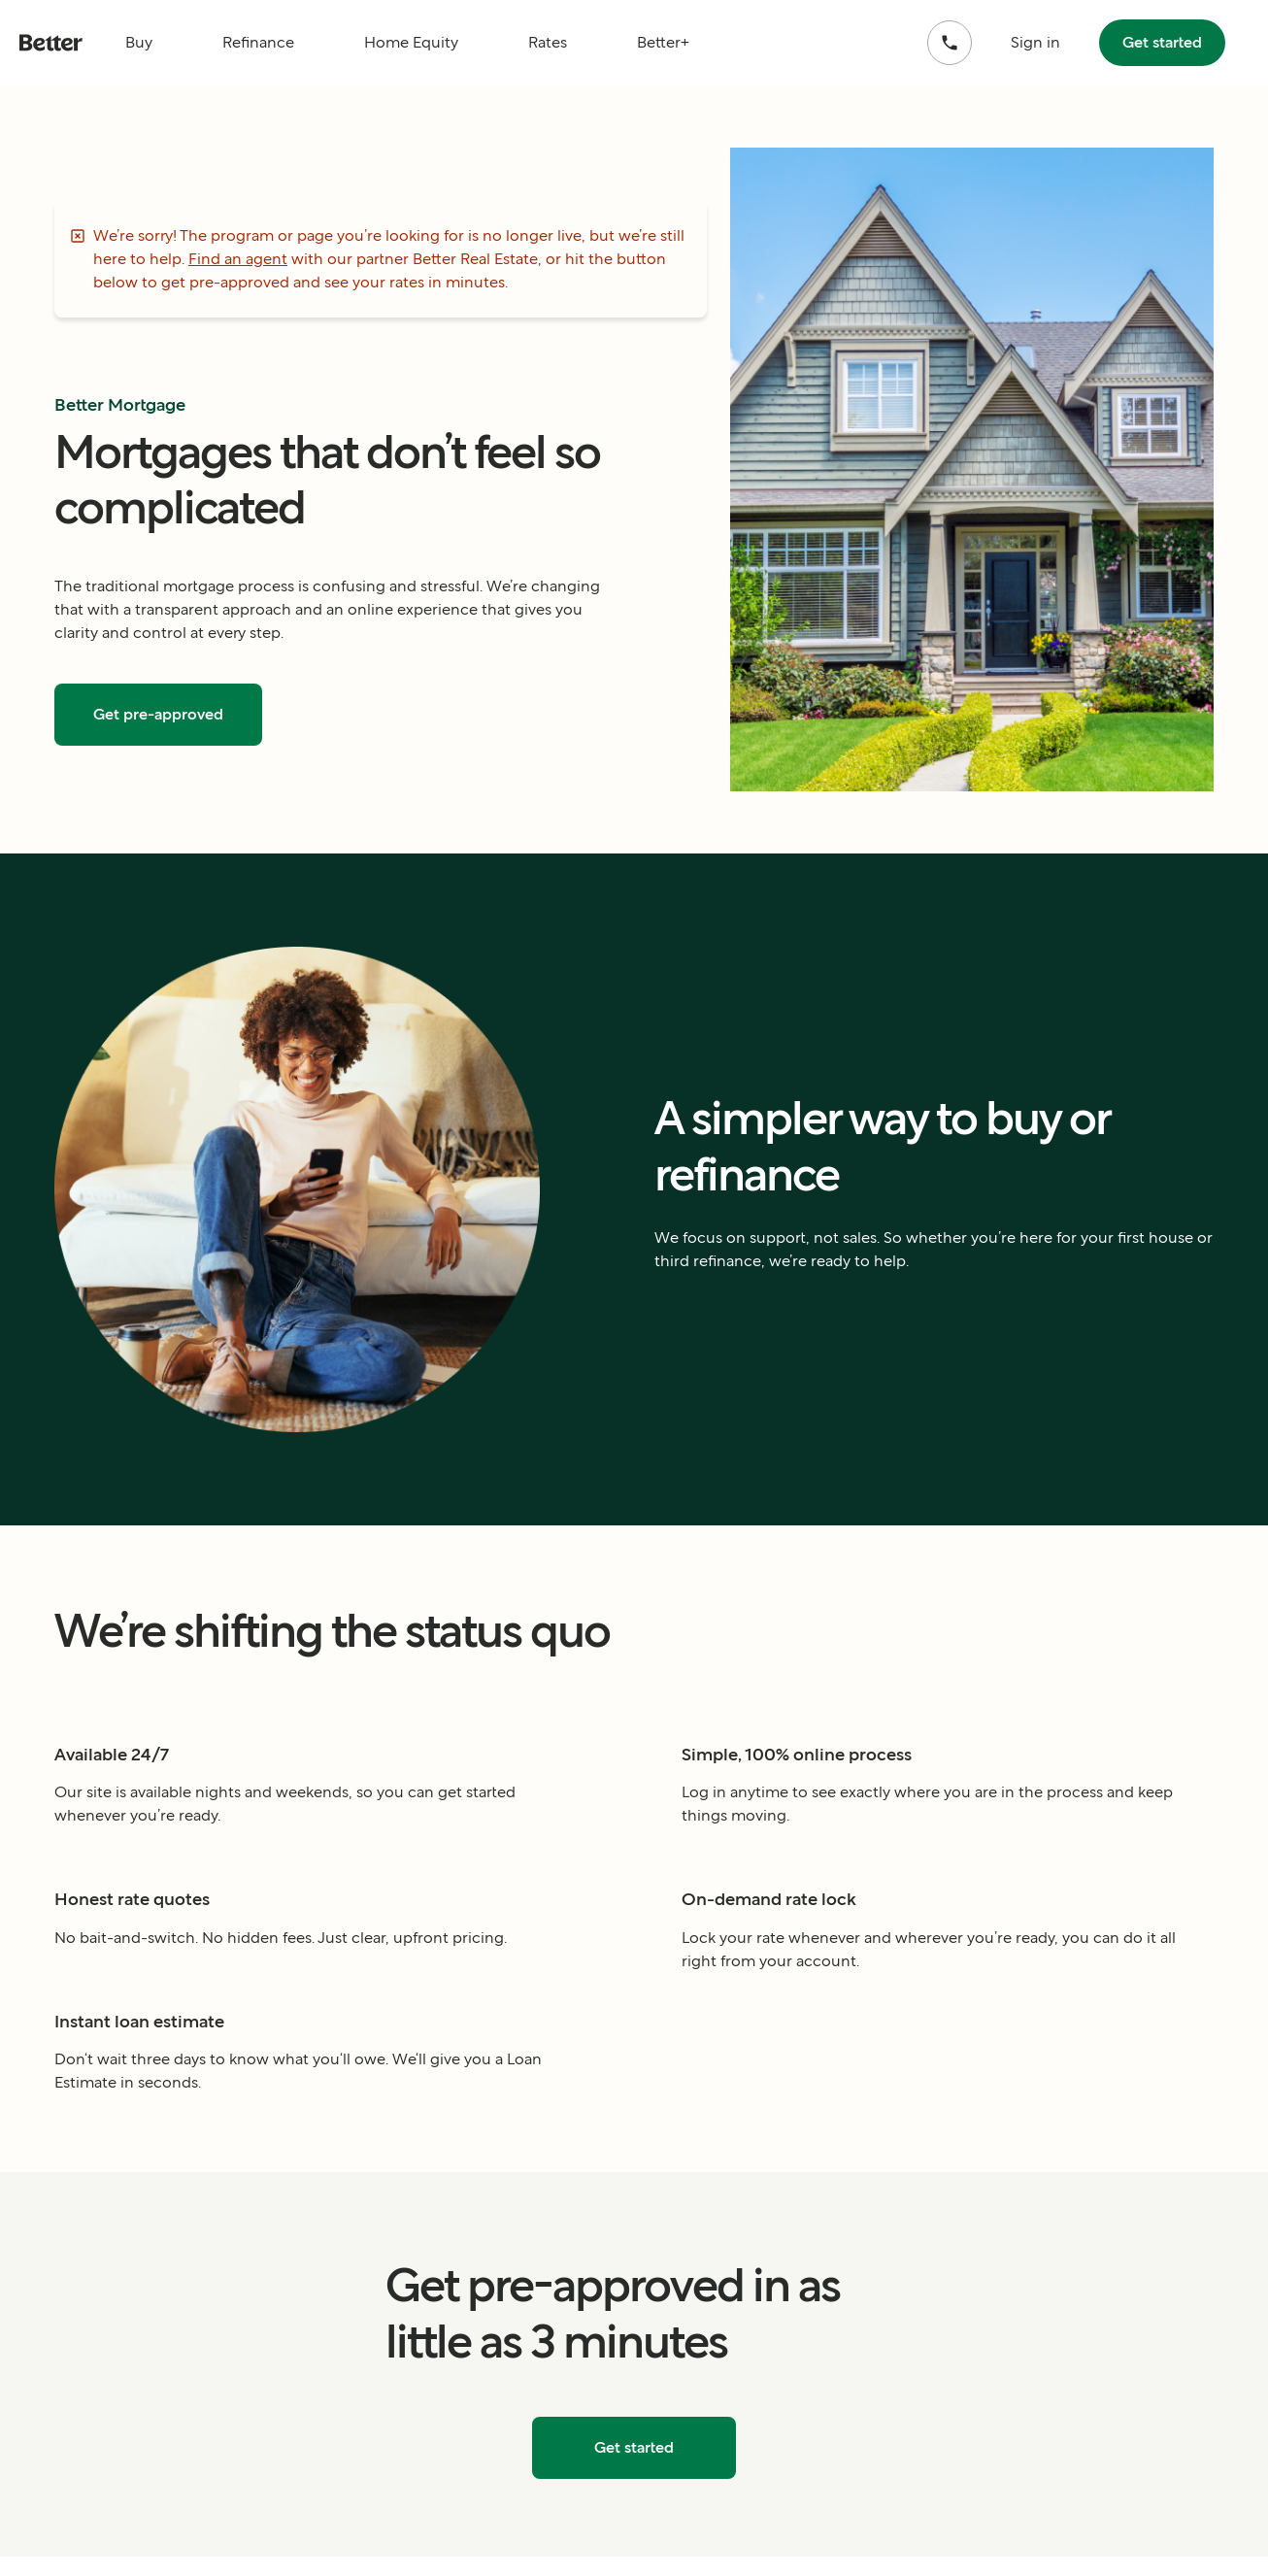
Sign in (1035, 42)
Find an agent (237, 259)
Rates (547, 42)
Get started (1162, 42)
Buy (138, 42)
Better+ (663, 42)
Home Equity (411, 42)
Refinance (258, 42)
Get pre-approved (158, 714)
